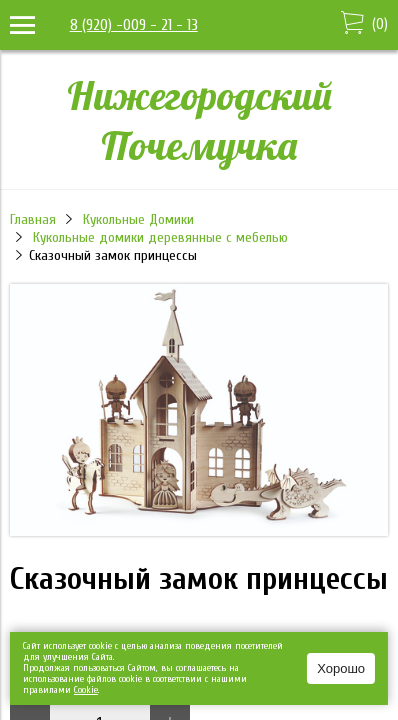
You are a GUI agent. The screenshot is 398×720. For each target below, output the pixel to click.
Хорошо (341, 668)
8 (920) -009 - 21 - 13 (134, 25)
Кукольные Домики (138, 219)
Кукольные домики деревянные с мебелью (160, 237)
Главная (33, 219)
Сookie (86, 690)
